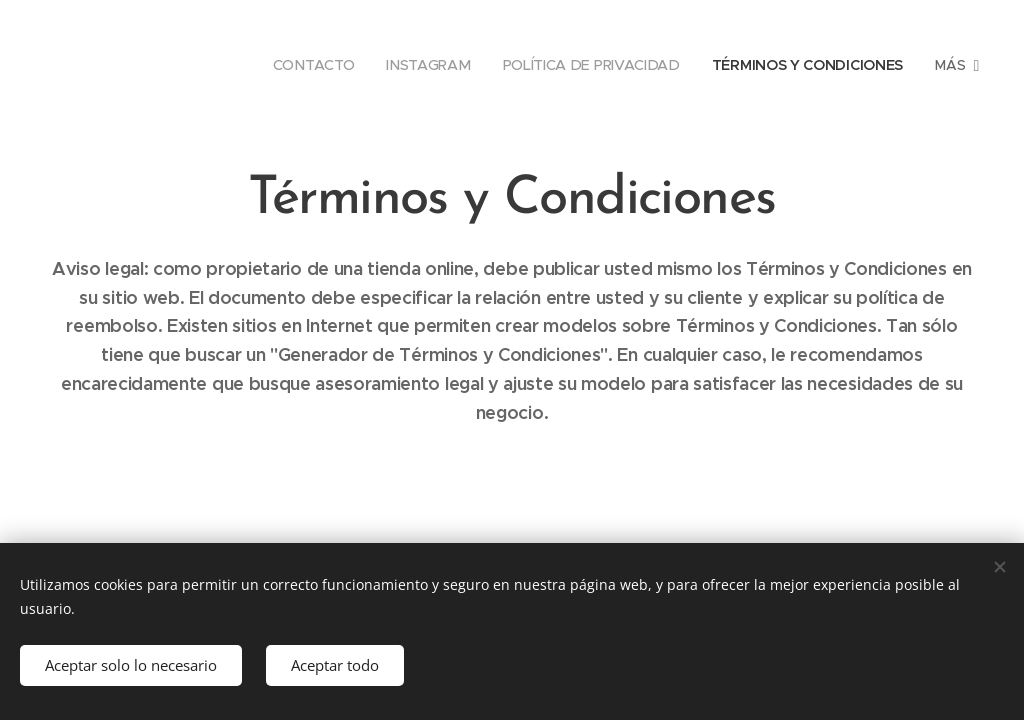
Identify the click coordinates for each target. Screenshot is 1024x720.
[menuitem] (313, 65)
